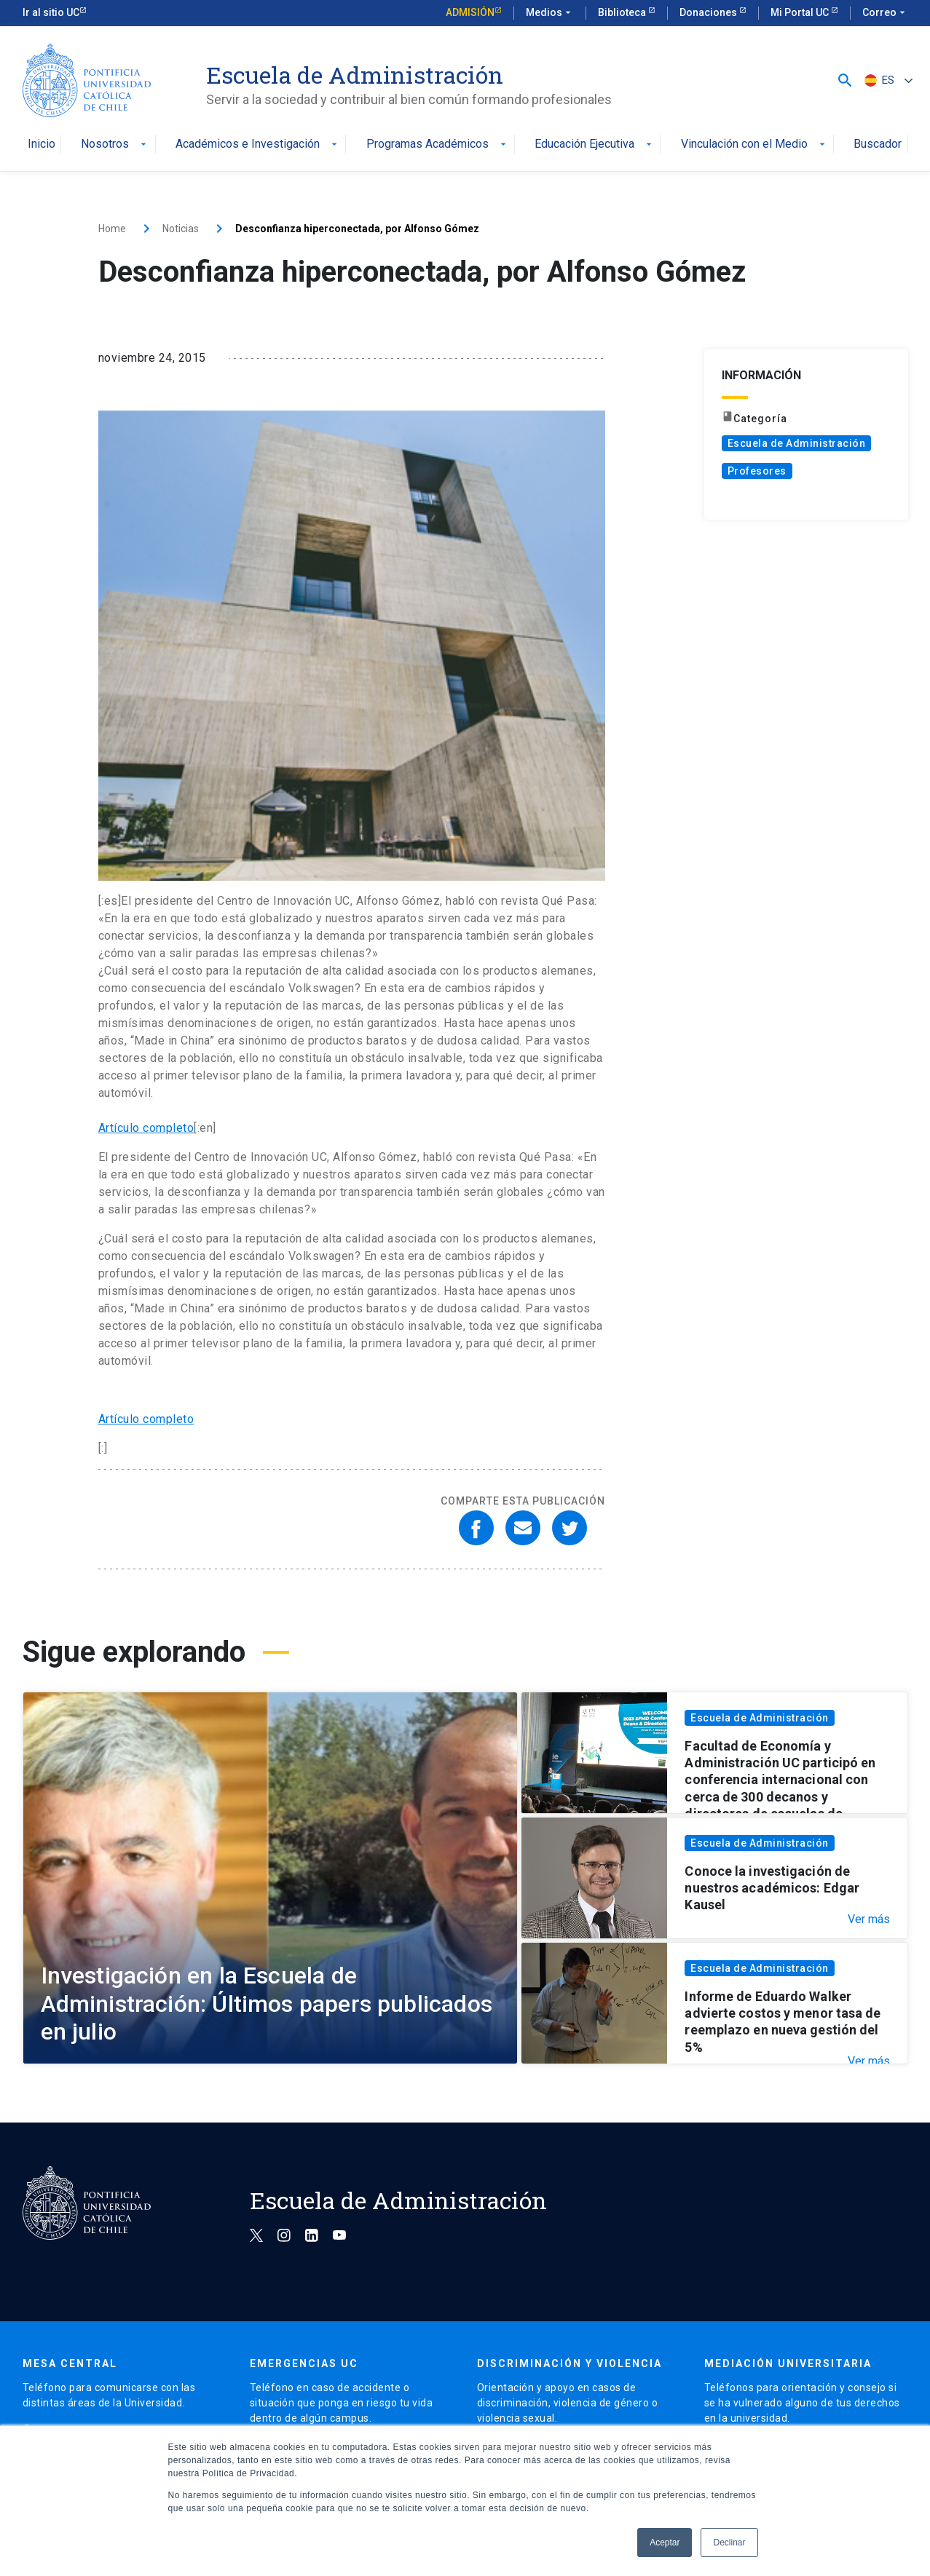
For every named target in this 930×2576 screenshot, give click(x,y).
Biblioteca (623, 12)
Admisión (470, 12)
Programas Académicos (437, 144)
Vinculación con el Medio (754, 144)
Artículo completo (146, 1128)
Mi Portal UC (801, 12)
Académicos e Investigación (258, 144)
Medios (550, 13)
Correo (885, 13)
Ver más (869, 1919)
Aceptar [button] (664, 2542)
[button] (845, 80)
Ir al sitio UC (51, 12)
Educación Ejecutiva (595, 144)
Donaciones (709, 12)
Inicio (41, 144)
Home (112, 228)
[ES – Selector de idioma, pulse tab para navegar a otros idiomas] (887, 80)
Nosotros (115, 144)
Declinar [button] (729, 2542)
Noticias (180, 228)
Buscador (878, 144)
